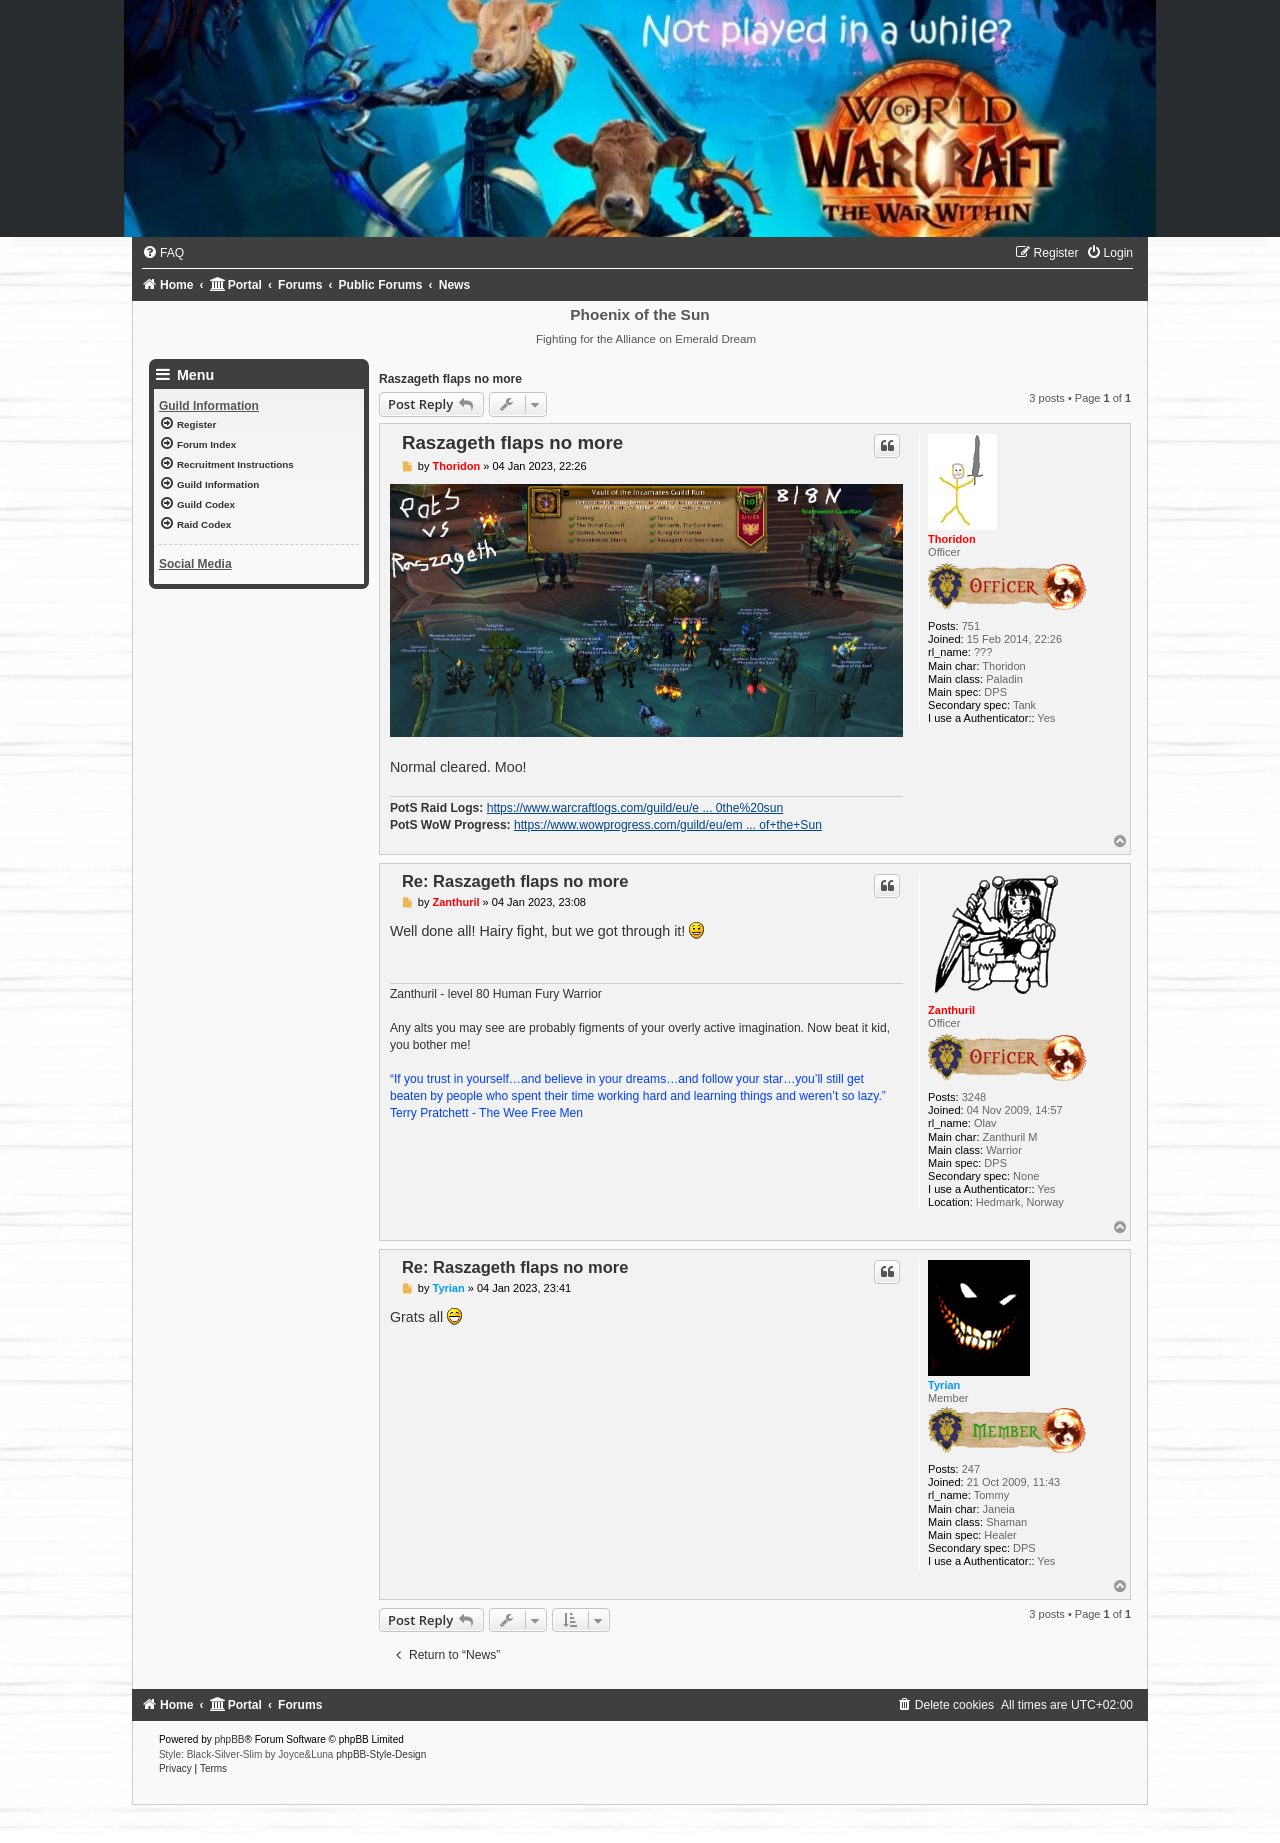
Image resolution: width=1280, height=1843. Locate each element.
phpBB (230, 1739)
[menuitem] (163, 253)
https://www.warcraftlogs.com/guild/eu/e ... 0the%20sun (635, 808)
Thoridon (952, 539)
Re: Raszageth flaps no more (515, 881)
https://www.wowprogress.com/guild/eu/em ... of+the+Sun (668, 825)
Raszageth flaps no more (450, 379)
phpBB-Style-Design (381, 1754)
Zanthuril (951, 1010)
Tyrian (944, 1385)
